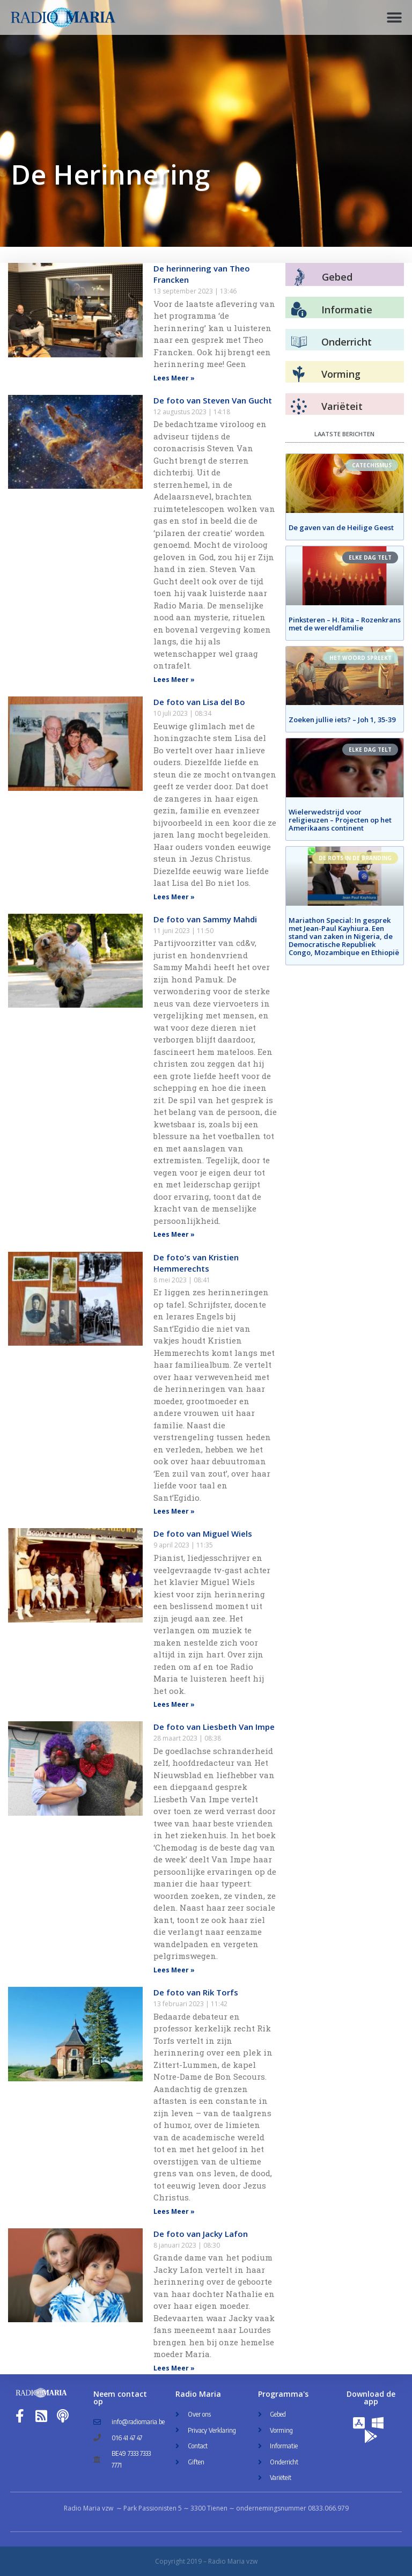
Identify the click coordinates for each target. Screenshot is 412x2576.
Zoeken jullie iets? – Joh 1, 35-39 (342, 719)
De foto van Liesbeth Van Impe (214, 1726)
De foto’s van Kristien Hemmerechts (196, 1263)
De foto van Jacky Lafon (200, 2233)
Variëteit (342, 406)
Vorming (340, 374)
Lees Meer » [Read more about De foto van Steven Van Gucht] (174, 679)
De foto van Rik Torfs (195, 1992)
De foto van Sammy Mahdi (205, 919)
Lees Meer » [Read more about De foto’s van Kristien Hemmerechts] (174, 1511)
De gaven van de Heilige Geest (341, 527)
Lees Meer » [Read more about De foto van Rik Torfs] (174, 2211)
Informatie (346, 309)
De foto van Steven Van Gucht (212, 400)
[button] (394, 17)
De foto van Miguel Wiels (202, 1533)
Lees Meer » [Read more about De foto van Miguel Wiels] (174, 1704)
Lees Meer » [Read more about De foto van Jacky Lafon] (174, 2368)
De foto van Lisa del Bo (199, 701)
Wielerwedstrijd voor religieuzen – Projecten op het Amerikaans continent (340, 820)
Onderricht (346, 341)
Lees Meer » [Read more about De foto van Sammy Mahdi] (174, 1234)
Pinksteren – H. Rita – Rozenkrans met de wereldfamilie (345, 624)
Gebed (337, 276)
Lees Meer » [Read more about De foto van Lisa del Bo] (174, 896)
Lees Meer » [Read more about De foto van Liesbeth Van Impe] (174, 1970)
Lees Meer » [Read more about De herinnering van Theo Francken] (174, 378)
